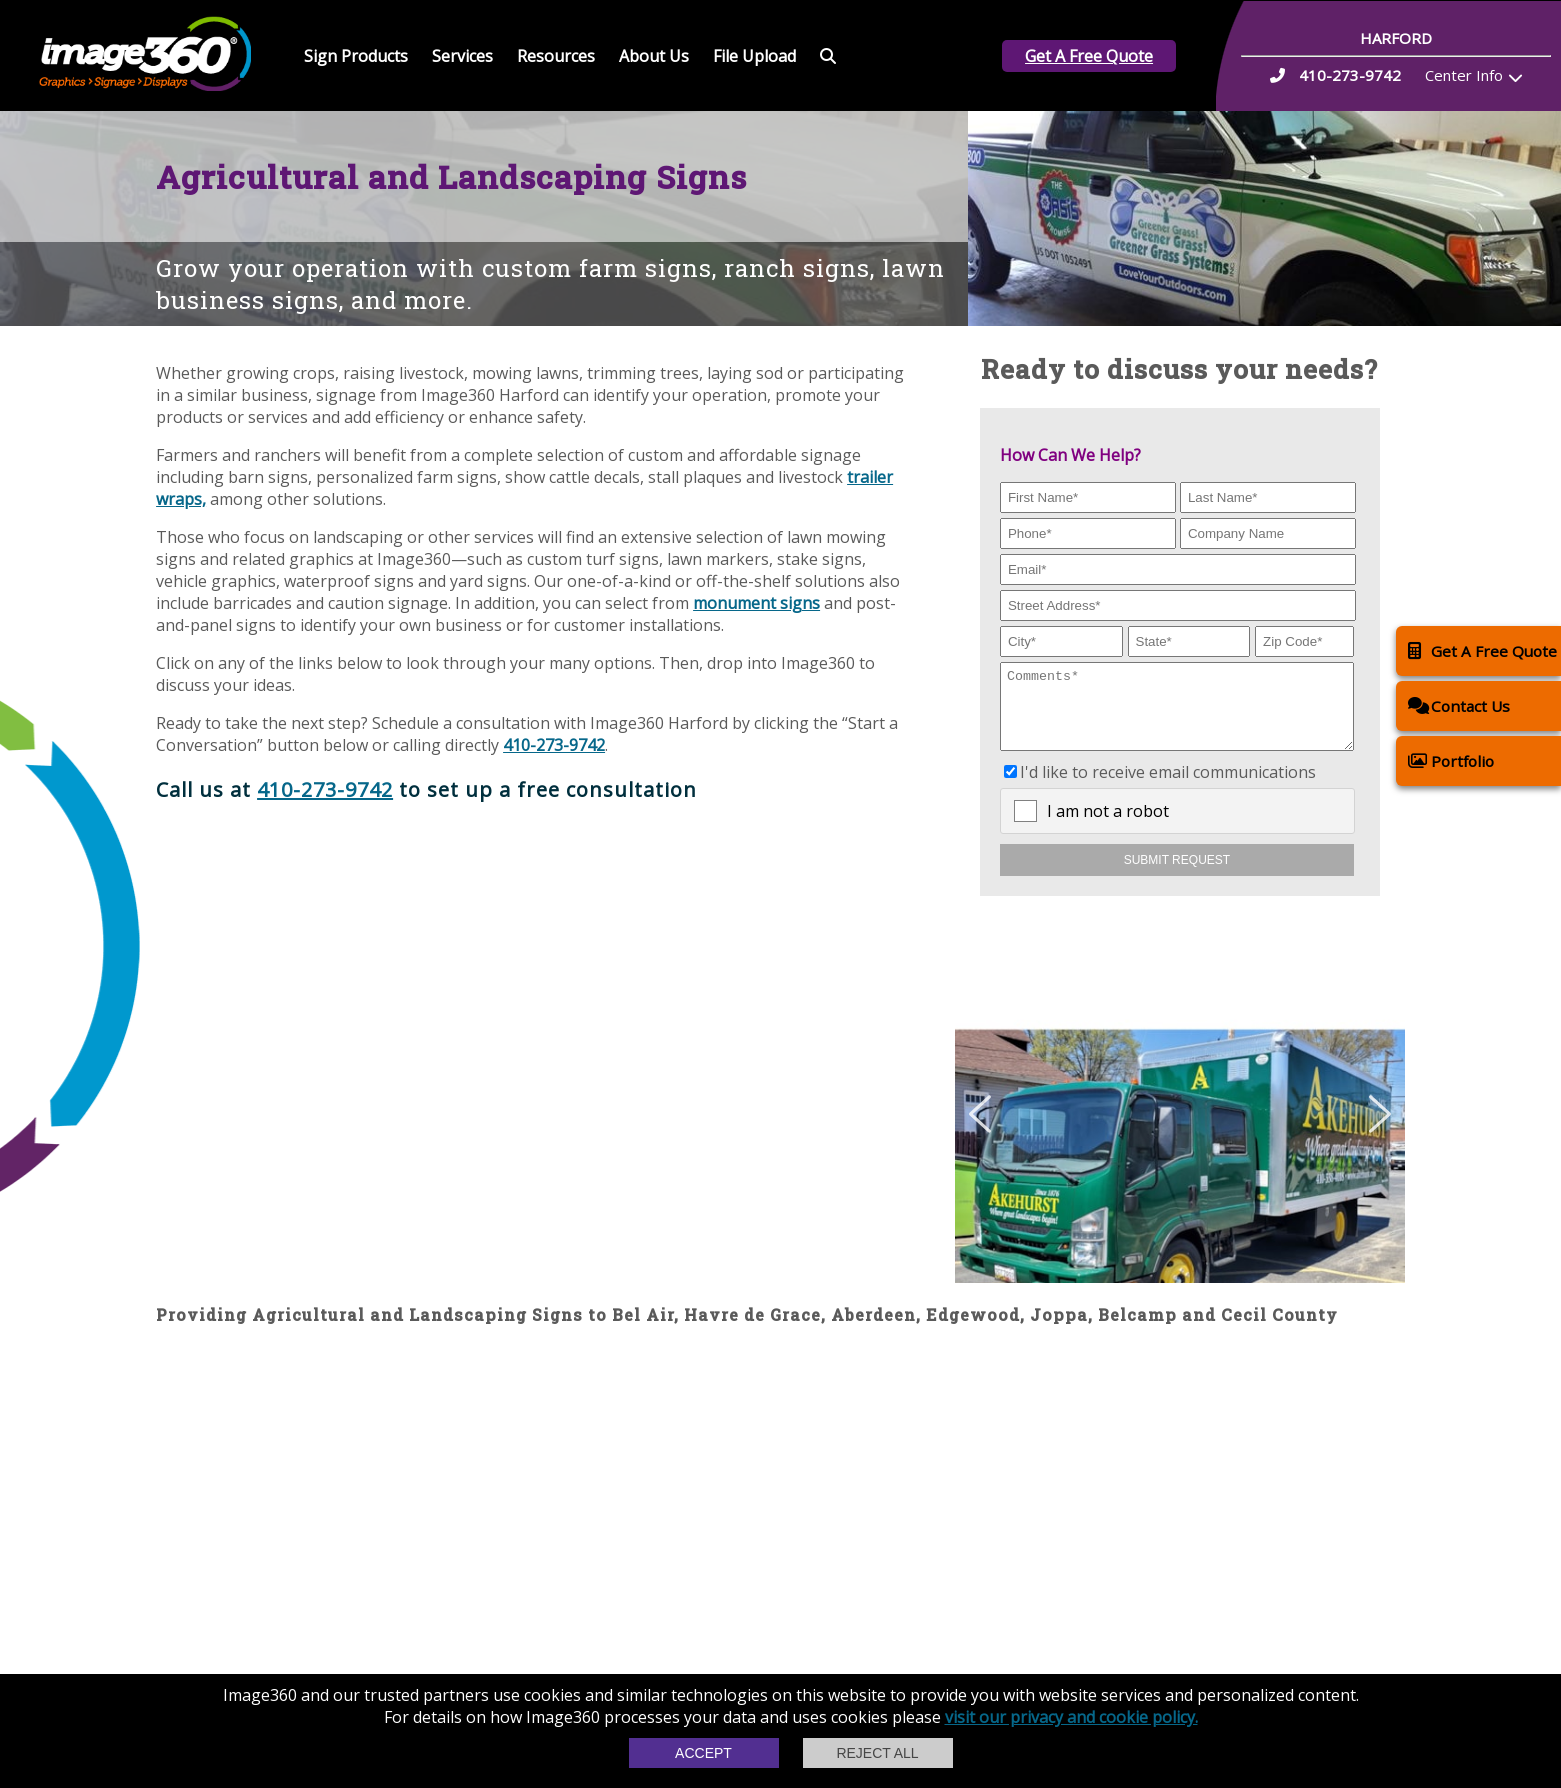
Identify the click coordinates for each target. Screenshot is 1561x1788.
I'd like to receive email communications (1168, 787)
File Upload (754, 56)
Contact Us (1459, 705)
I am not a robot (1108, 826)
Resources (556, 56)
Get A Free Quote (1089, 56)
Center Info (1464, 75)
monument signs (756, 603)
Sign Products (356, 56)
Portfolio (1451, 760)
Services (462, 56)
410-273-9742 (554, 745)
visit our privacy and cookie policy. (1071, 1717)
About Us (654, 56)
